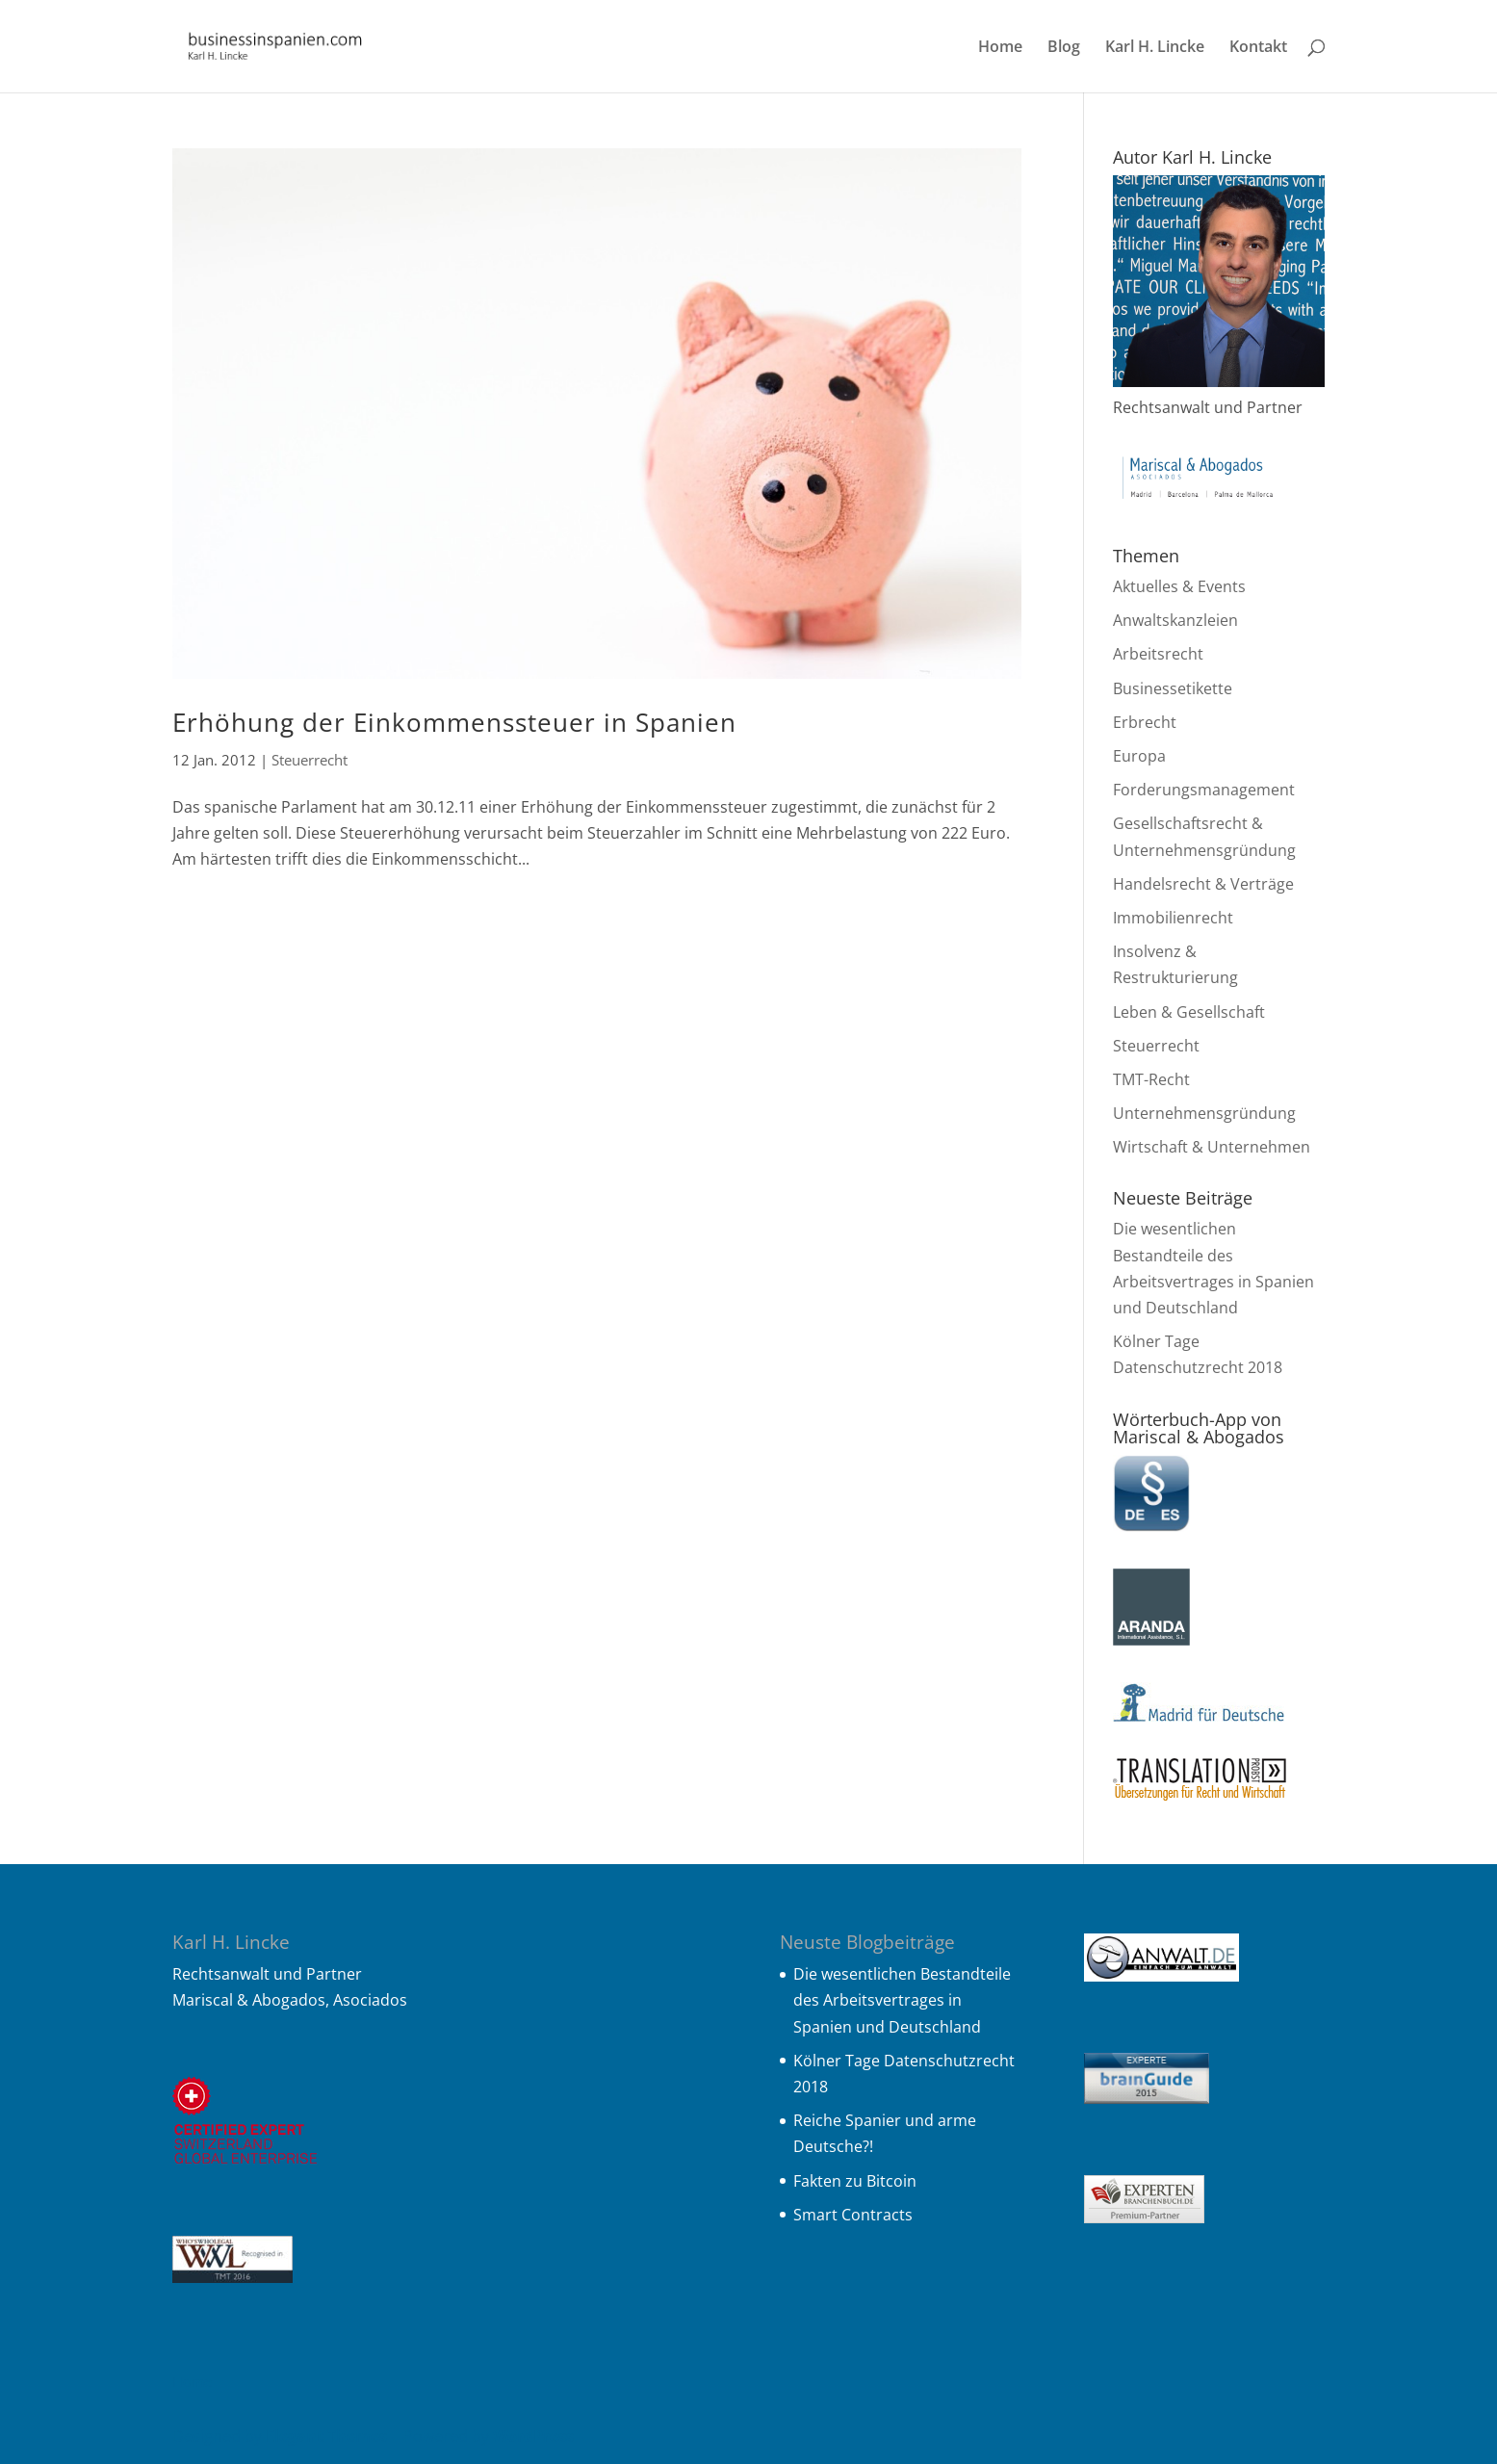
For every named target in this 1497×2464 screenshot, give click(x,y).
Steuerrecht (309, 759)
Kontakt (1258, 48)
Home (1000, 48)
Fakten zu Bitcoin (854, 2181)
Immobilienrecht (1173, 917)
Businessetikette (1172, 688)
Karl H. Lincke (1154, 48)
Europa (1139, 755)
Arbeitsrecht (1158, 653)
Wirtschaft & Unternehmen (1211, 1146)
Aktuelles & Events (1179, 586)
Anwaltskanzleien (1175, 620)
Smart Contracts (853, 2214)
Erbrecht (1144, 722)
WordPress (533, 2436)
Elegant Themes (326, 2436)
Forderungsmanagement (1204, 789)
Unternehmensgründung (1204, 1113)
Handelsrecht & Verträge (1203, 884)
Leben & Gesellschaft (1189, 1012)
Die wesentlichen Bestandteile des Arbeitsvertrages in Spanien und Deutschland (902, 1999)
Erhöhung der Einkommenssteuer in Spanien (454, 722)
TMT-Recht (1151, 1079)
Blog (1063, 48)
